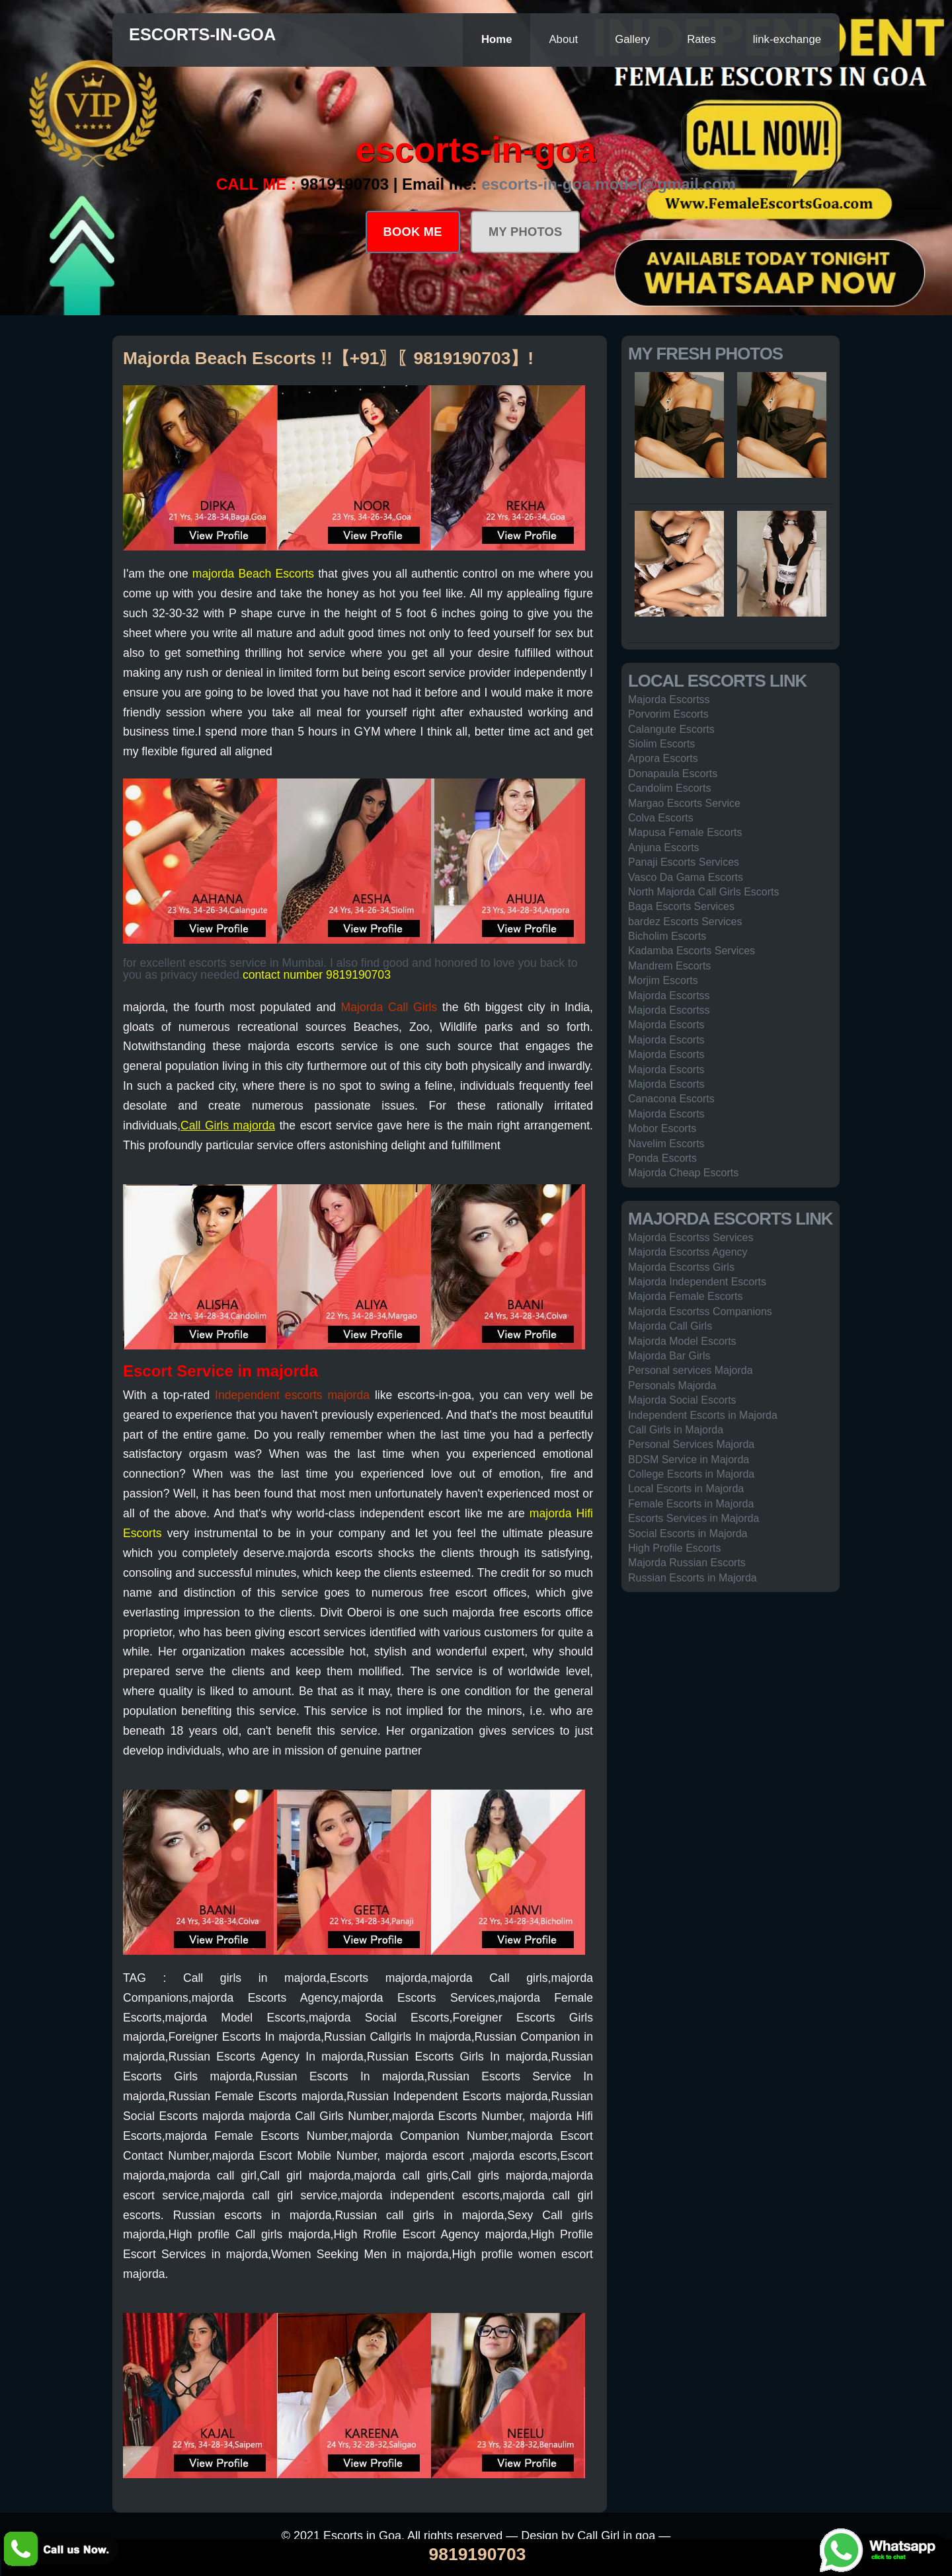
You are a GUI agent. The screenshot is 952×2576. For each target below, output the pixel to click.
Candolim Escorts (669, 788)
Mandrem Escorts (669, 965)
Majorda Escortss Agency (688, 1252)
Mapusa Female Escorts (685, 832)
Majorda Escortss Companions (700, 1311)
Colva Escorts (661, 817)
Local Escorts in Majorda (686, 1488)
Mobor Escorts (662, 1128)
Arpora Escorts (663, 758)
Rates (701, 39)
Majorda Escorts (666, 1024)
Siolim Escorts (661, 743)
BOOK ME (412, 232)
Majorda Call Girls (389, 1007)
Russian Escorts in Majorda (692, 1577)
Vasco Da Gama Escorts (685, 877)
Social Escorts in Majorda (688, 1533)
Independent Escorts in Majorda (702, 1415)
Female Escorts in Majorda (691, 1503)
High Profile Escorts (674, 1548)
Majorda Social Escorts (682, 1400)
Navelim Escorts (666, 1143)
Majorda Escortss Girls (681, 1267)
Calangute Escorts (671, 729)
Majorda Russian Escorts (687, 1562)
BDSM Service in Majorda (688, 1459)
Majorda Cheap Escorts (683, 1172)
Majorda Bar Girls (669, 1355)
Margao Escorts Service (684, 803)
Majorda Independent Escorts (697, 1281)
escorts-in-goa (202, 34)
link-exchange (787, 39)
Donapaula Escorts (672, 773)
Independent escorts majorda (292, 1395)
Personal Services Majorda (691, 1444)
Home (496, 39)
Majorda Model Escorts (682, 1341)
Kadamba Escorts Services (691, 950)
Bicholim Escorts (667, 936)
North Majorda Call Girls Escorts (703, 891)
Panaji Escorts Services (683, 862)
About (563, 39)
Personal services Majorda (690, 1370)
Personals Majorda (672, 1385)
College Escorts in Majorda (691, 1474)
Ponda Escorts (662, 1158)
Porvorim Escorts (668, 714)
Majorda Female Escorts (685, 1296)
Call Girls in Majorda (675, 1429)
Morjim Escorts (663, 980)
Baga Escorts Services (681, 906)
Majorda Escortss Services (690, 1237)
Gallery (632, 39)
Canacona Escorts (671, 1098)
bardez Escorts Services (685, 921)
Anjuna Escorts (663, 847)
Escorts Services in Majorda (693, 1518)
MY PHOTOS (525, 232)
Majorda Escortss (669, 699)
